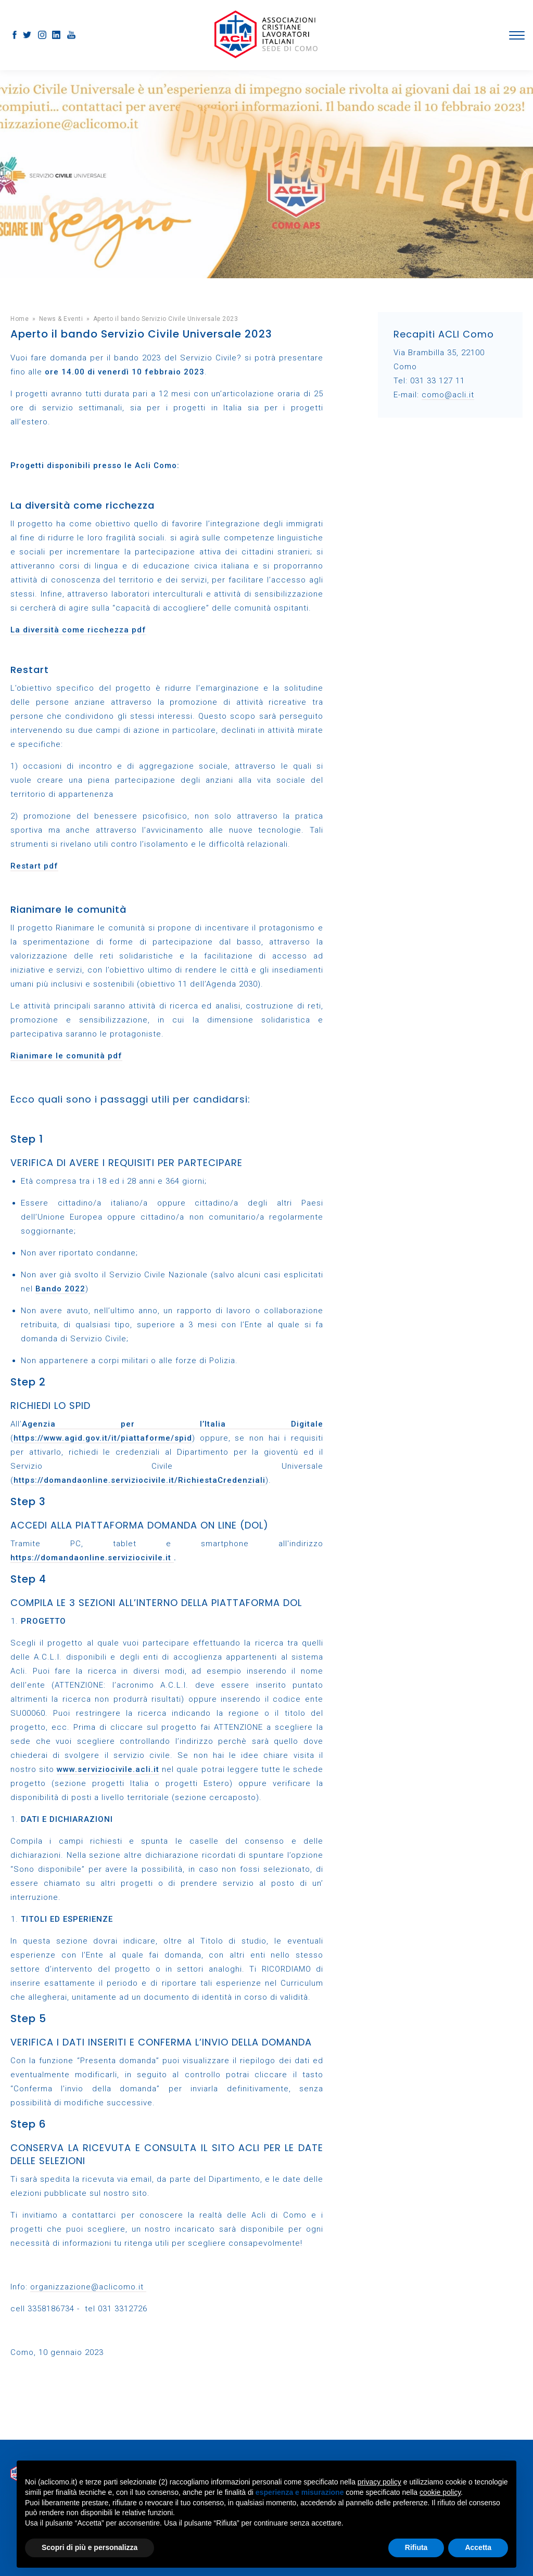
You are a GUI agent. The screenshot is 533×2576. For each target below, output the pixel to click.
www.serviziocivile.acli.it (108, 1769)
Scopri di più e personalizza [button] (89, 2547)
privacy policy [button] (379, 2482)
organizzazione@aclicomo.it (88, 2287)
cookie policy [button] (440, 2492)
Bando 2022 (60, 1288)
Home (19, 318)
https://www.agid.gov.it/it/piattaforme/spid (103, 1438)
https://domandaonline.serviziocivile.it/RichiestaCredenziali (139, 1480)
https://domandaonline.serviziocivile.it (92, 1557)
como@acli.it (448, 394)
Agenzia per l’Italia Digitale (172, 1424)
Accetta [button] (478, 2547)
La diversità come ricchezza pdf (78, 630)
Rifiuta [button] (416, 2547)
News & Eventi (61, 318)
